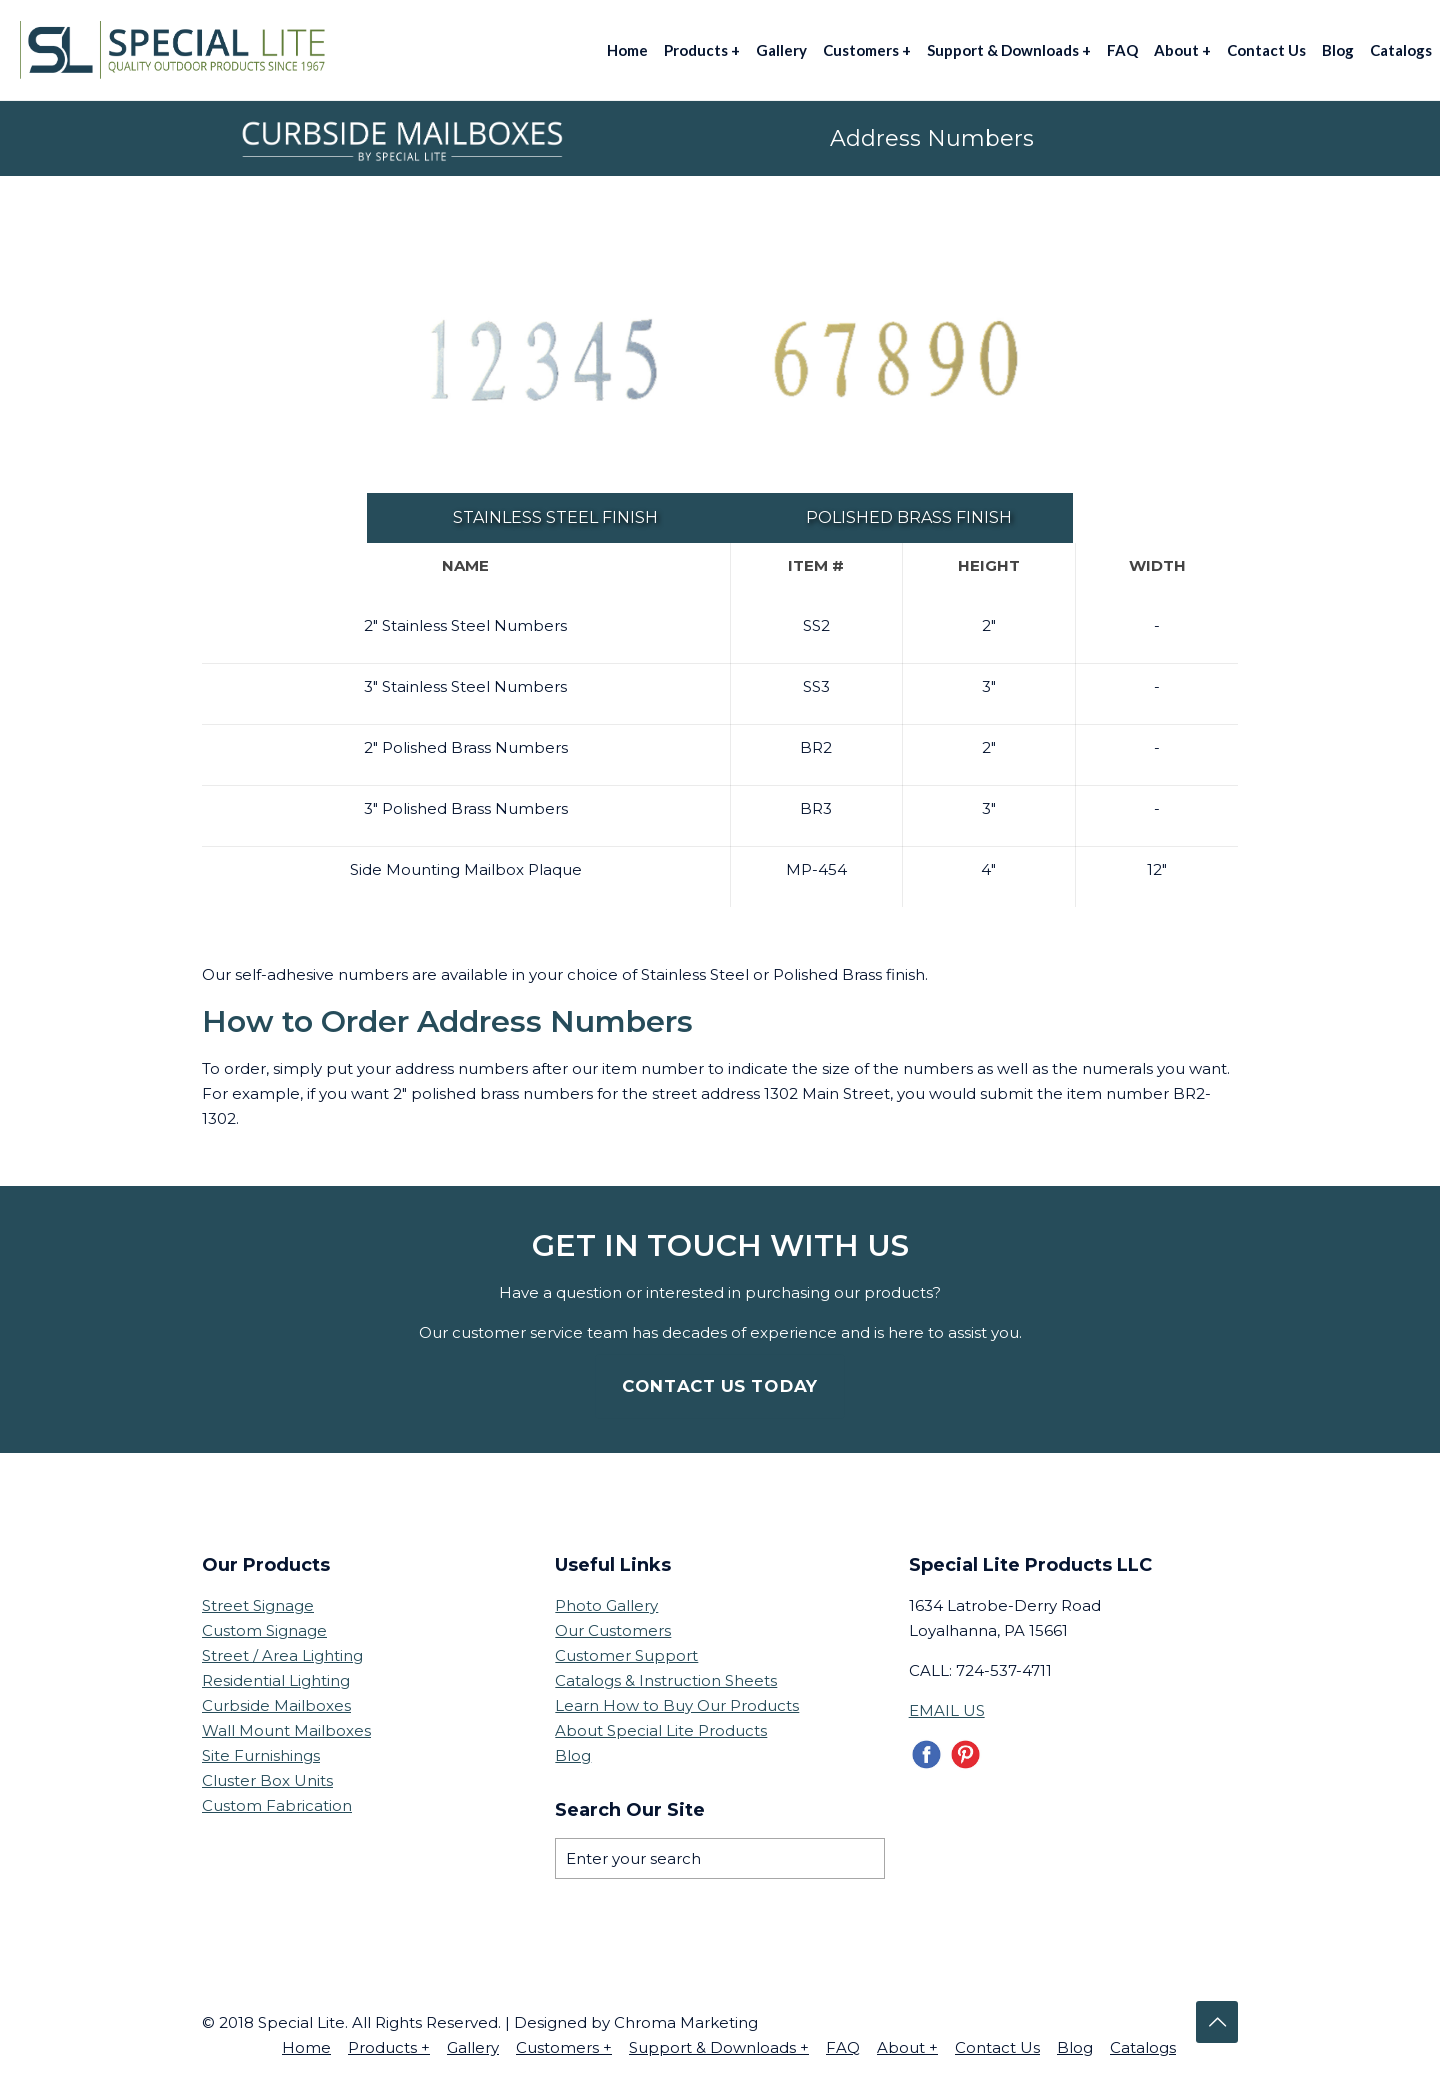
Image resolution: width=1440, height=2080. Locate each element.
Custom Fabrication (277, 1805)
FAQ (843, 2047)
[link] (543, 361)
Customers (564, 2047)
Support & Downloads (719, 2047)
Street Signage (258, 1605)
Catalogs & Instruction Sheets (666, 1680)
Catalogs (1143, 2047)
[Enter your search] (719, 1858)
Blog (573, 1755)
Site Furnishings (261, 1755)
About (907, 2047)
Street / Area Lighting (282, 1655)
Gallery (473, 2047)
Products (389, 2047)
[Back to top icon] (1217, 2022)
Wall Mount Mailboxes (286, 1730)
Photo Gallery (606, 1605)
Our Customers (613, 1630)
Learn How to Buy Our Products (677, 1705)
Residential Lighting (276, 1680)
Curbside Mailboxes (276, 1705)
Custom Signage (264, 1630)
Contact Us (997, 2047)
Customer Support (626, 1655)
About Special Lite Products (661, 1730)
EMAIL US (947, 1710)
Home (306, 2047)
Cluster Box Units (267, 1780)
